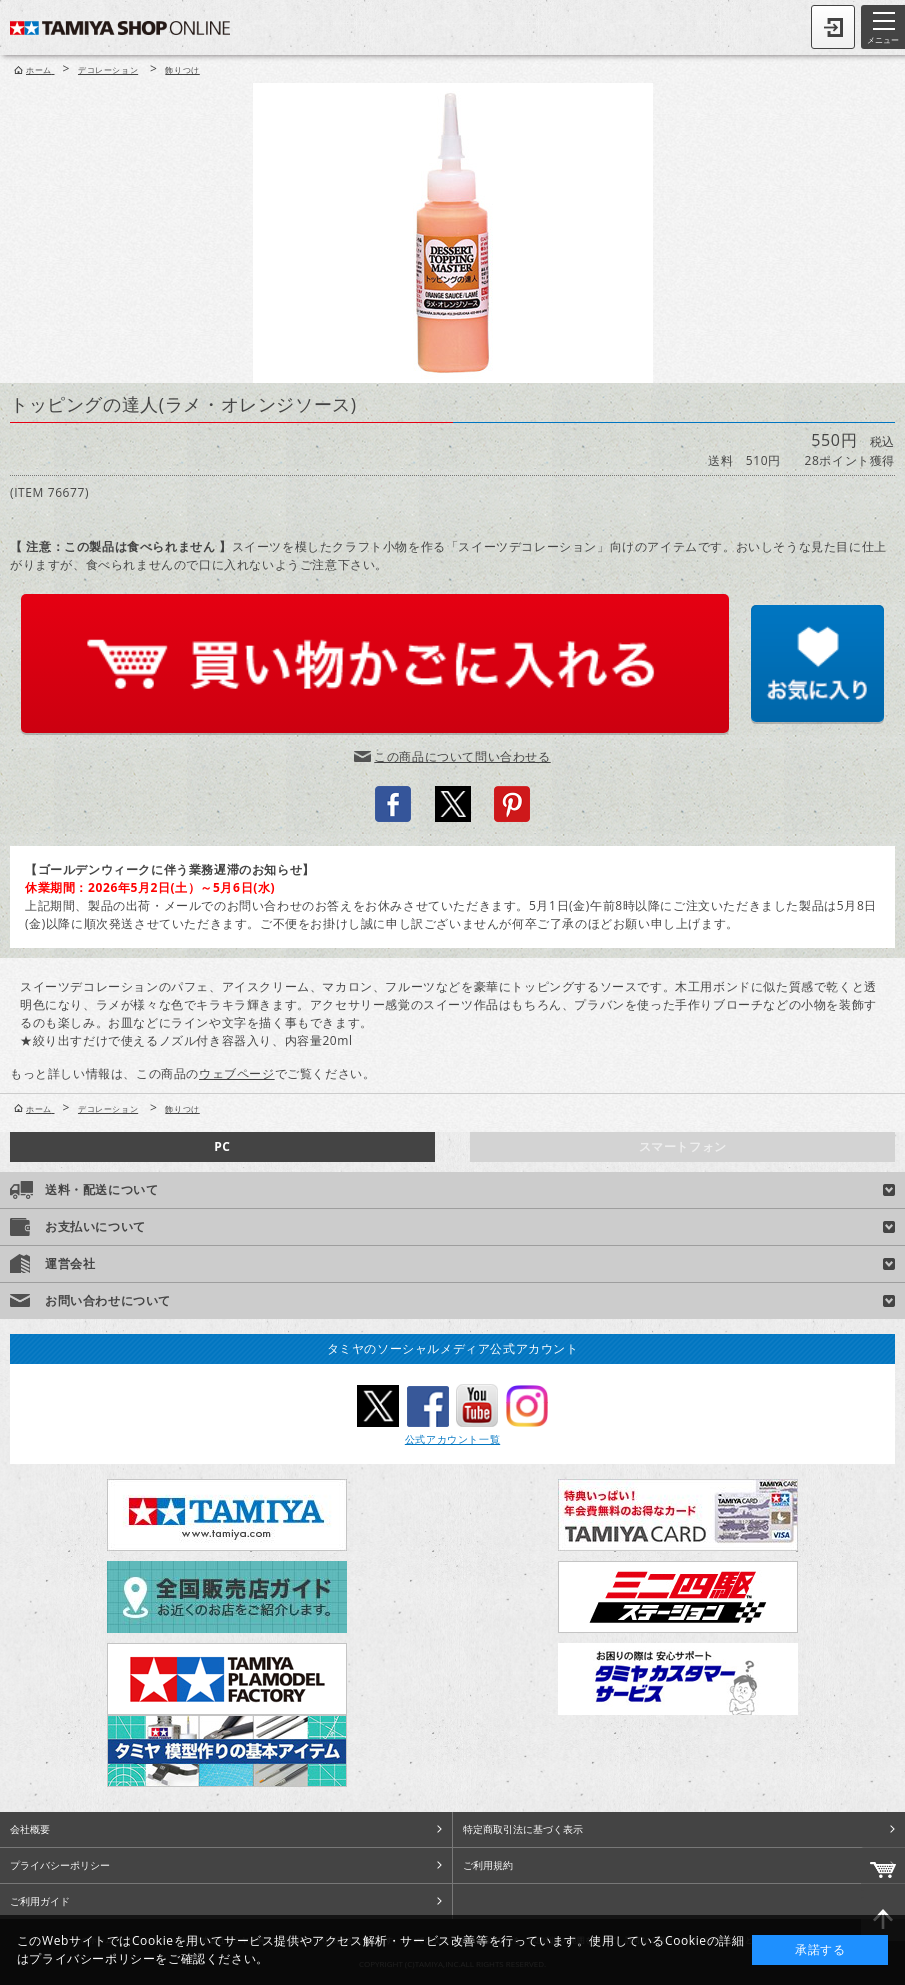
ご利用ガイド (40, 1901)
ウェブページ (237, 1073)
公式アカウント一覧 (452, 1439)
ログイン (833, 27)
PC (222, 1146)
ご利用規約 (488, 1865)
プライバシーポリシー (60, 1865)
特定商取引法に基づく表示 (523, 1829)
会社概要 (30, 1829)
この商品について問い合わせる (462, 756)
